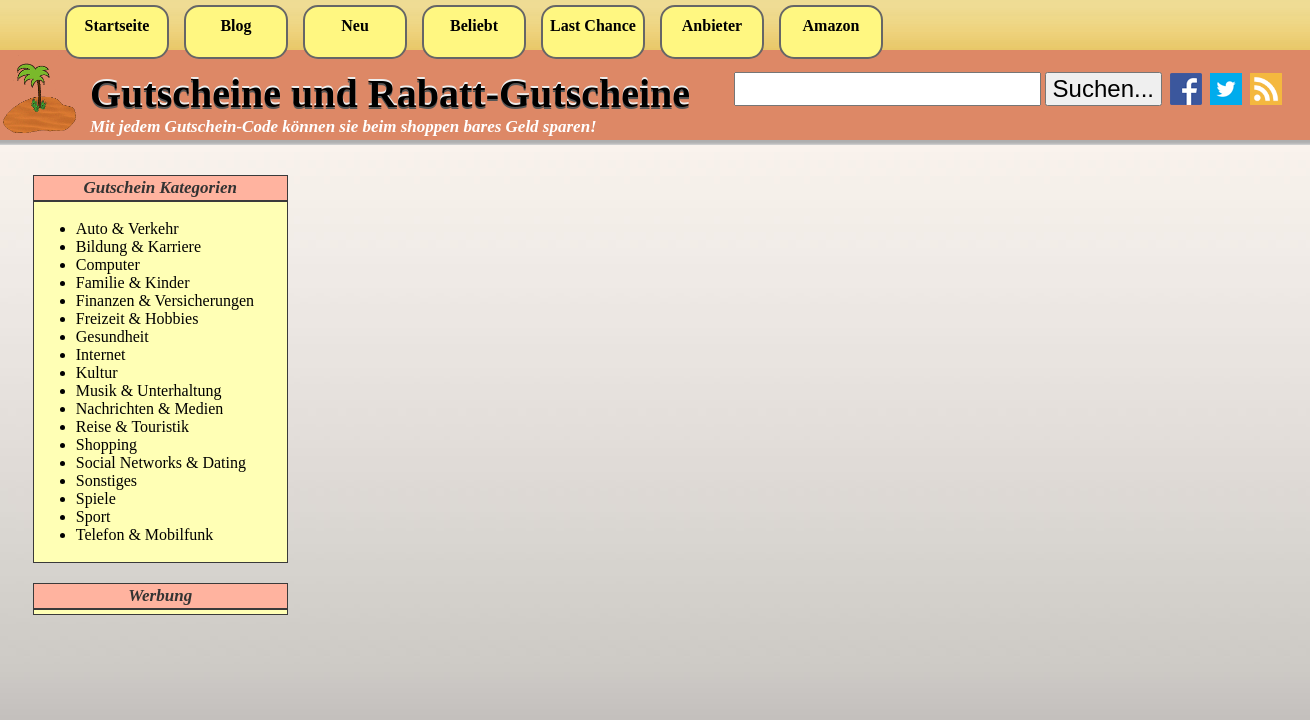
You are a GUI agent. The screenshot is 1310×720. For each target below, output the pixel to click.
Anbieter (712, 25)
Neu (355, 25)
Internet (101, 354)
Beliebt (474, 25)
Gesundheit (112, 336)
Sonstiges (106, 480)
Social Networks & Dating (161, 462)
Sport (93, 516)
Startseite (117, 25)
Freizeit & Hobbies (137, 318)
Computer (108, 264)
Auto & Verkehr (127, 228)
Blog (235, 25)
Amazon (831, 25)
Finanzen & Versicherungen (165, 300)
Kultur (97, 372)
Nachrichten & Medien (150, 408)
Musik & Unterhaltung (149, 390)
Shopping (106, 444)
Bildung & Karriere (138, 246)
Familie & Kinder (133, 282)
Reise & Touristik (132, 426)
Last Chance (593, 25)
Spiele (96, 498)
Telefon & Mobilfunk (145, 534)
